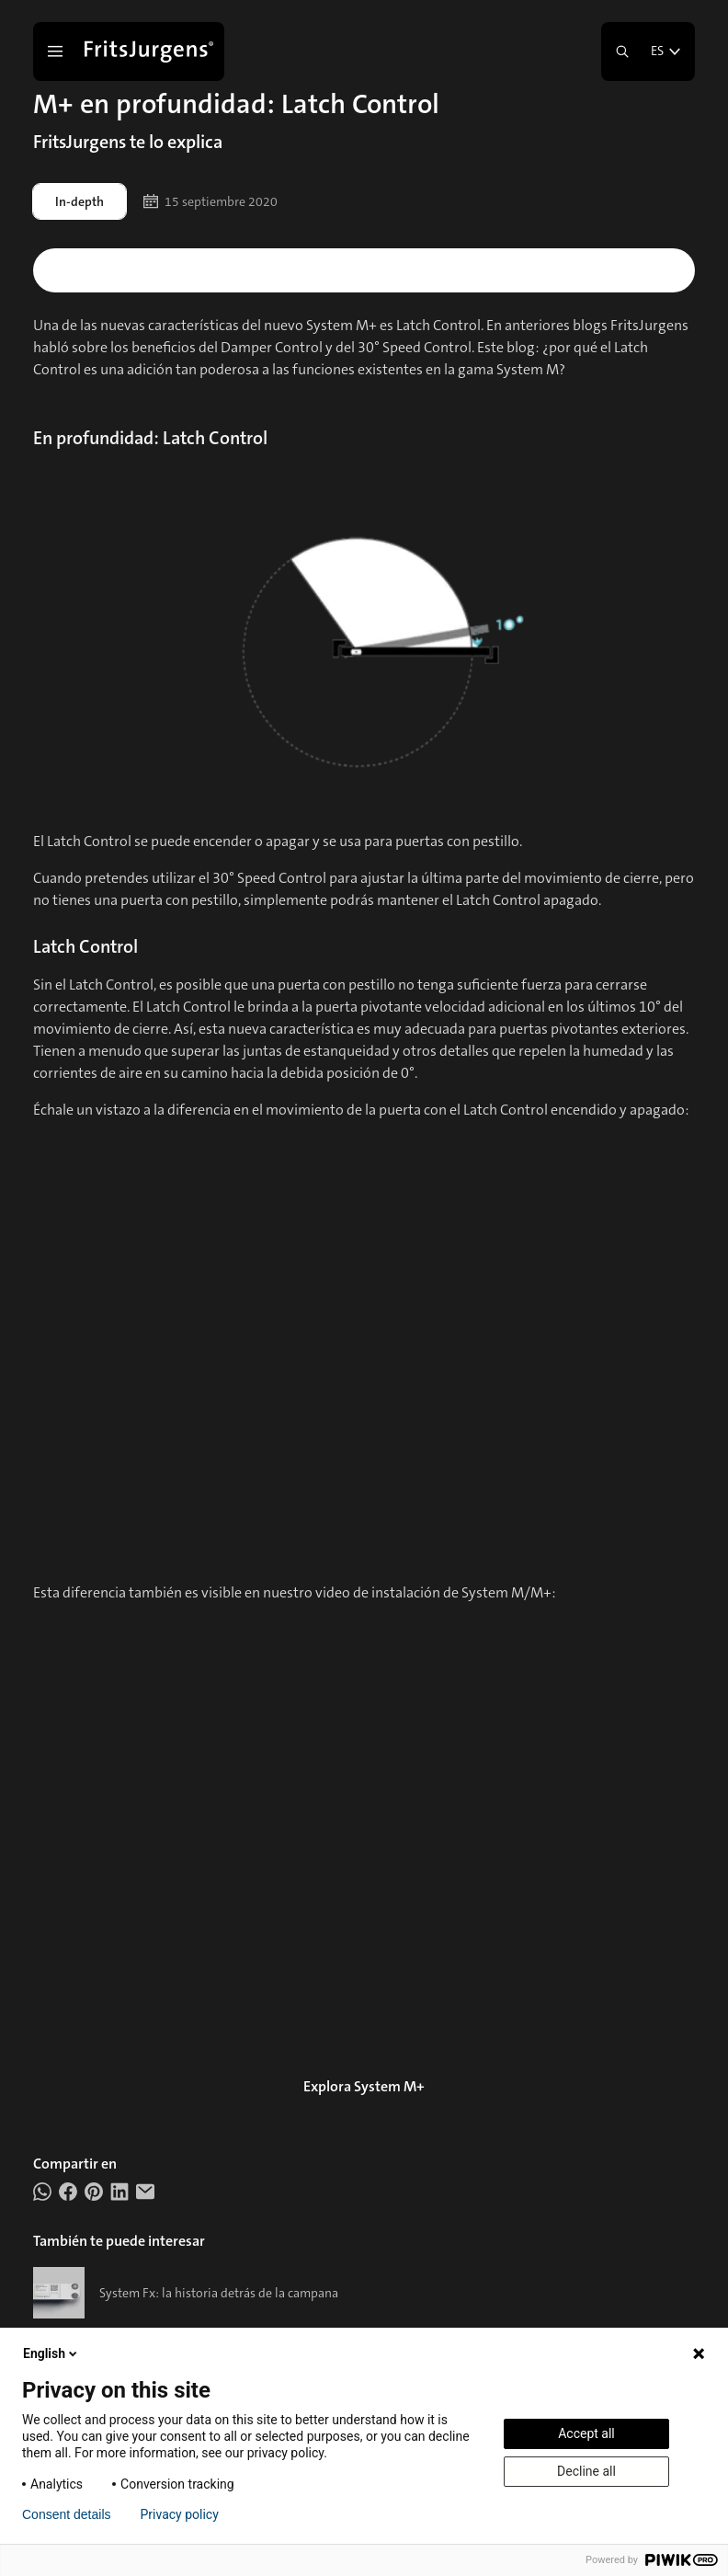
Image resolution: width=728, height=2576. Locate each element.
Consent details (66, 2514)
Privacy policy (180, 2514)
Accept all (586, 2433)
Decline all (586, 2471)
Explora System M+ (364, 2086)
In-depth (79, 201)
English (51, 2353)
